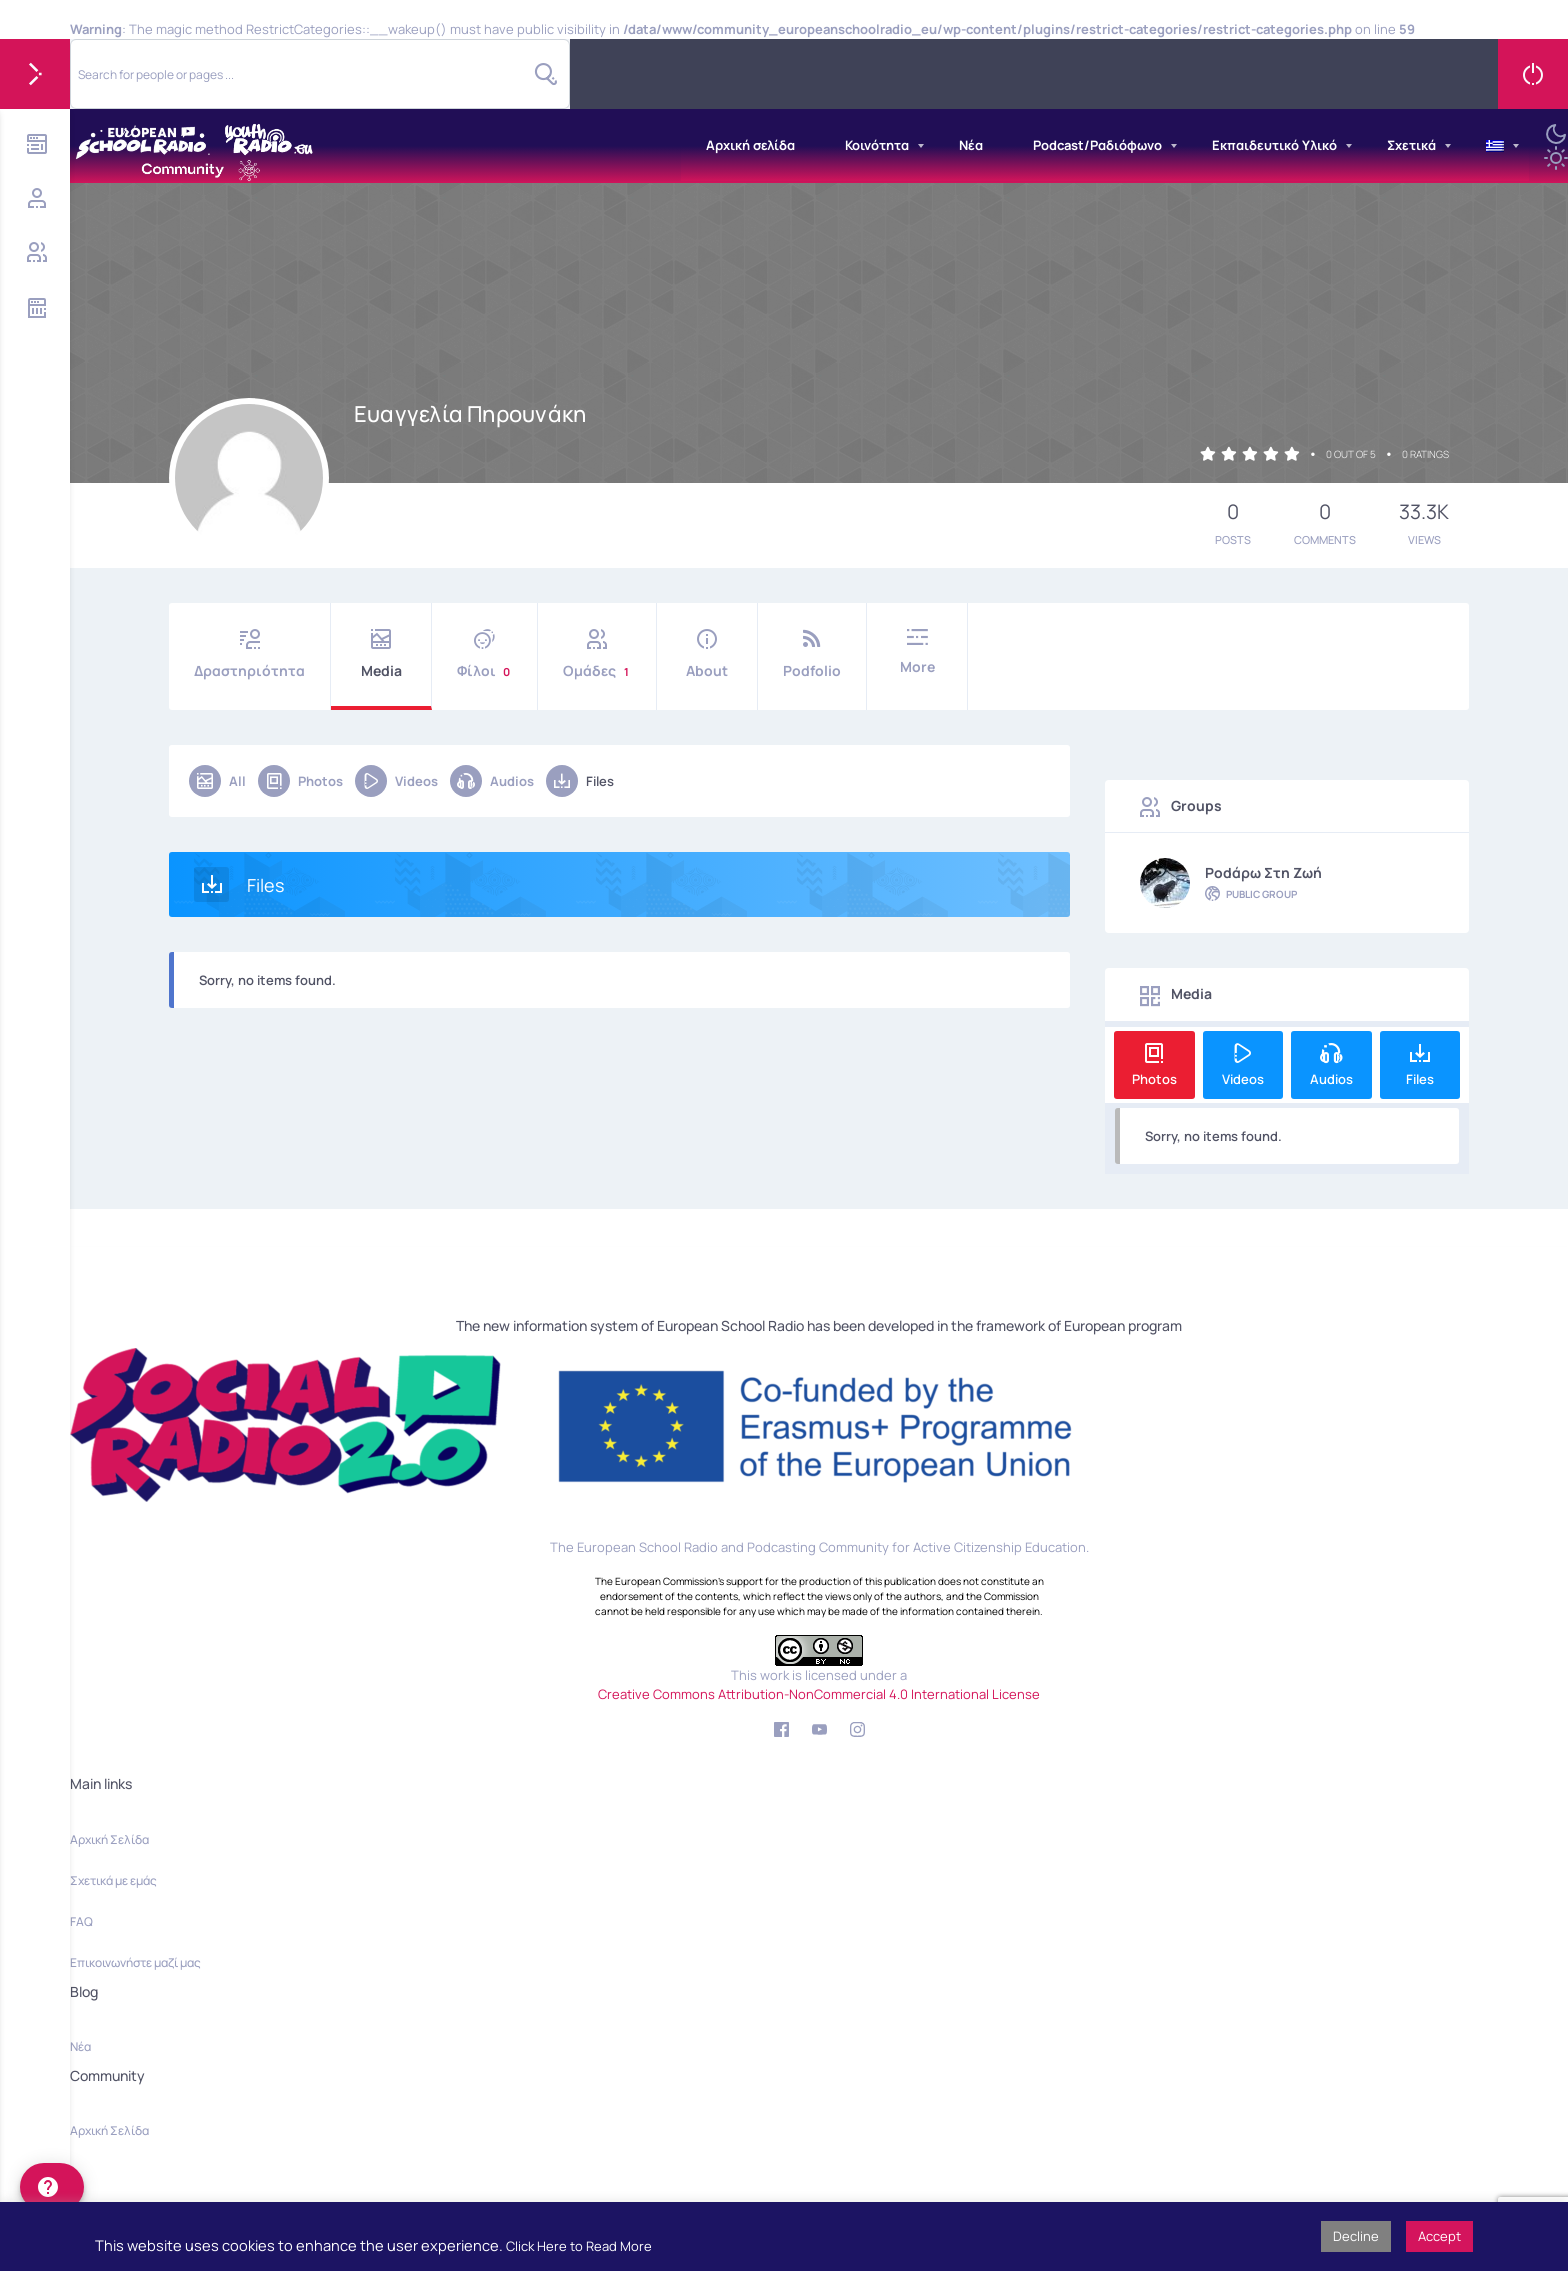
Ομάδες (597, 654)
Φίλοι (484, 654)
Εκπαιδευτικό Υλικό (1274, 145)
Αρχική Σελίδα (109, 1839)
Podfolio (812, 654)
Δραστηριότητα (249, 654)
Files (580, 781)
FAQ (81, 1921)
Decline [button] (1356, 2236)
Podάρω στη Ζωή (1263, 873)
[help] (52, 2187)
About (707, 654)
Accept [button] (1439, 2236)
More (917, 652)
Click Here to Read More (579, 2246)
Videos (396, 781)
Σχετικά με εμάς (113, 1880)
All (217, 781)
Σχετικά (1411, 145)
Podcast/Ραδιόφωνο (1097, 145)
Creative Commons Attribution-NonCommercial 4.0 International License (819, 1694)
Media (381, 654)
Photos (300, 781)
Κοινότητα (877, 145)
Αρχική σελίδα (750, 145)
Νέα (971, 145)
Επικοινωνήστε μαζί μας (135, 1962)
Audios (492, 781)
